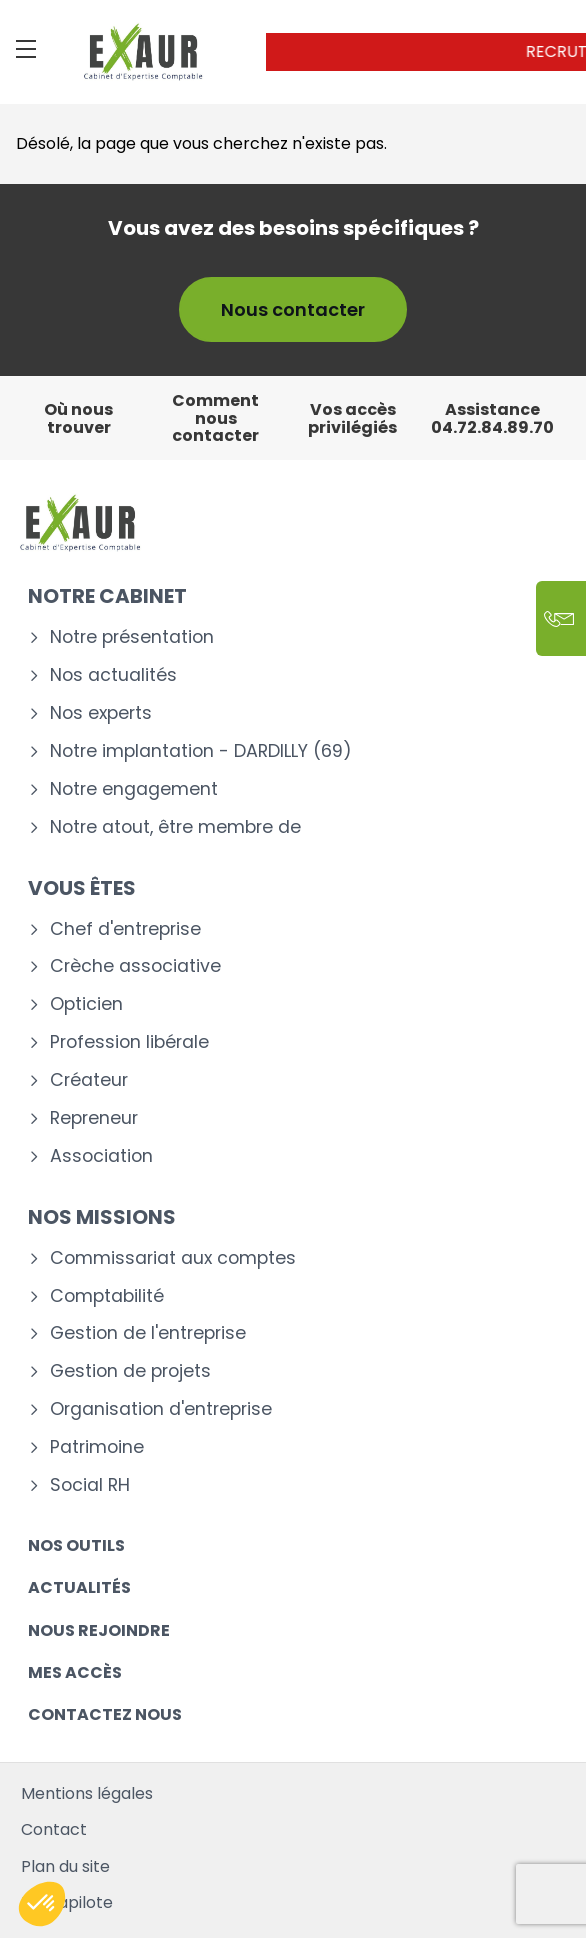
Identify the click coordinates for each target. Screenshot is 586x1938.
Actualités (79, 1587)
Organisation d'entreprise (161, 1409)
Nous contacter (293, 309)
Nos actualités (113, 675)
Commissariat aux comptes (173, 1258)
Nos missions (102, 1217)
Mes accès (75, 1672)
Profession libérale (129, 1042)
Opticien (86, 1004)
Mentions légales (87, 1793)
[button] (42, 1904)
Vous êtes (82, 888)
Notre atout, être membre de (175, 827)
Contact (54, 1829)
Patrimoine (97, 1447)
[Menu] (26, 49)
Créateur (89, 1080)
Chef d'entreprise (125, 929)
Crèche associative (135, 966)
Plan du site (65, 1866)
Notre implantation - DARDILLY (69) (201, 751)
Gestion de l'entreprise (148, 1333)
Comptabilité (107, 1296)
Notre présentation (132, 637)
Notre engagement (134, 789)
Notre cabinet (107, 596)
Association (101, 1156)
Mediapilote (67, 1902)
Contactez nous (105, 1714)
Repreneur (94, 1118)
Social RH (90, 1485)
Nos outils (76, 1545)
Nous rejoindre (99, 1630)
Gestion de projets (130, 1371)
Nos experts (101, 713)
